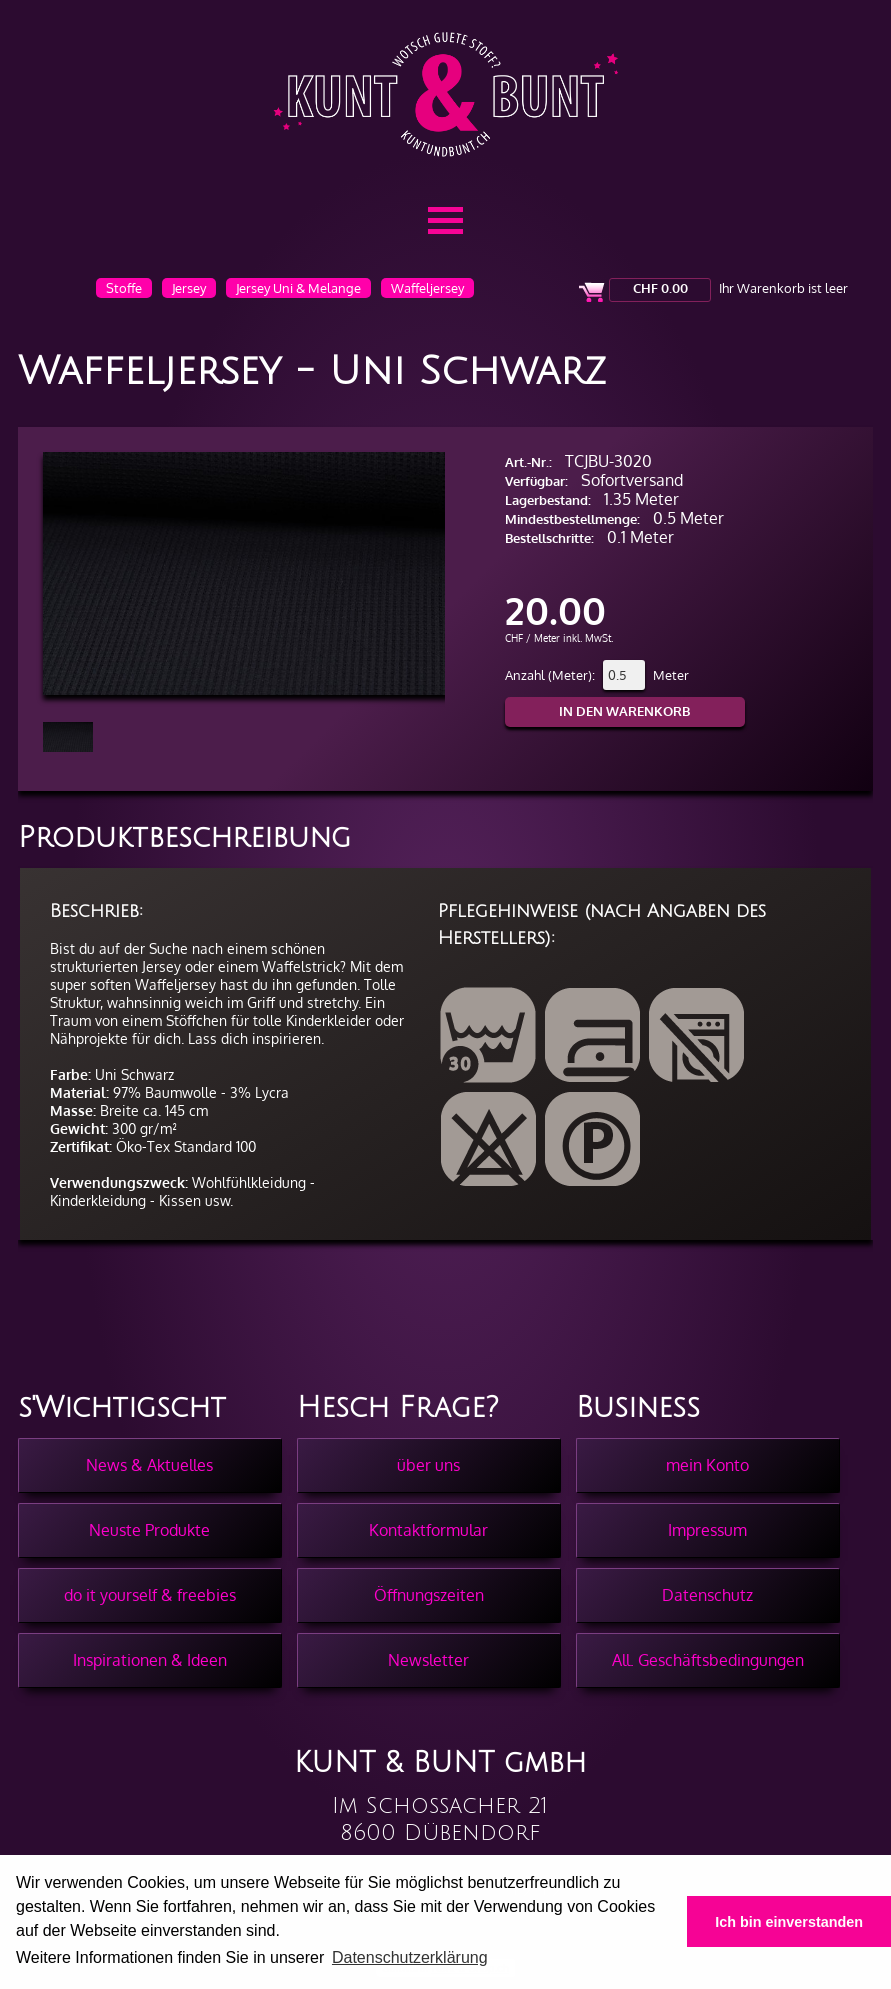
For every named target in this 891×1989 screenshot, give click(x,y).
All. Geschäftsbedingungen (708, 1660)
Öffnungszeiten (429, 1595)
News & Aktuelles (149, 1465)
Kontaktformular (428, 1530)
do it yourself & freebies (150, 1595)
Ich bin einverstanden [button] (789, 1922)
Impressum (707, 1530)
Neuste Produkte (149, 1530)
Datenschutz (707, 1595)
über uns (428, 1465)
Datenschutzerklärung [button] (410, 1957)
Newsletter (428, 1660)
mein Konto (707, 1465)
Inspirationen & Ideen (150, 1660)
